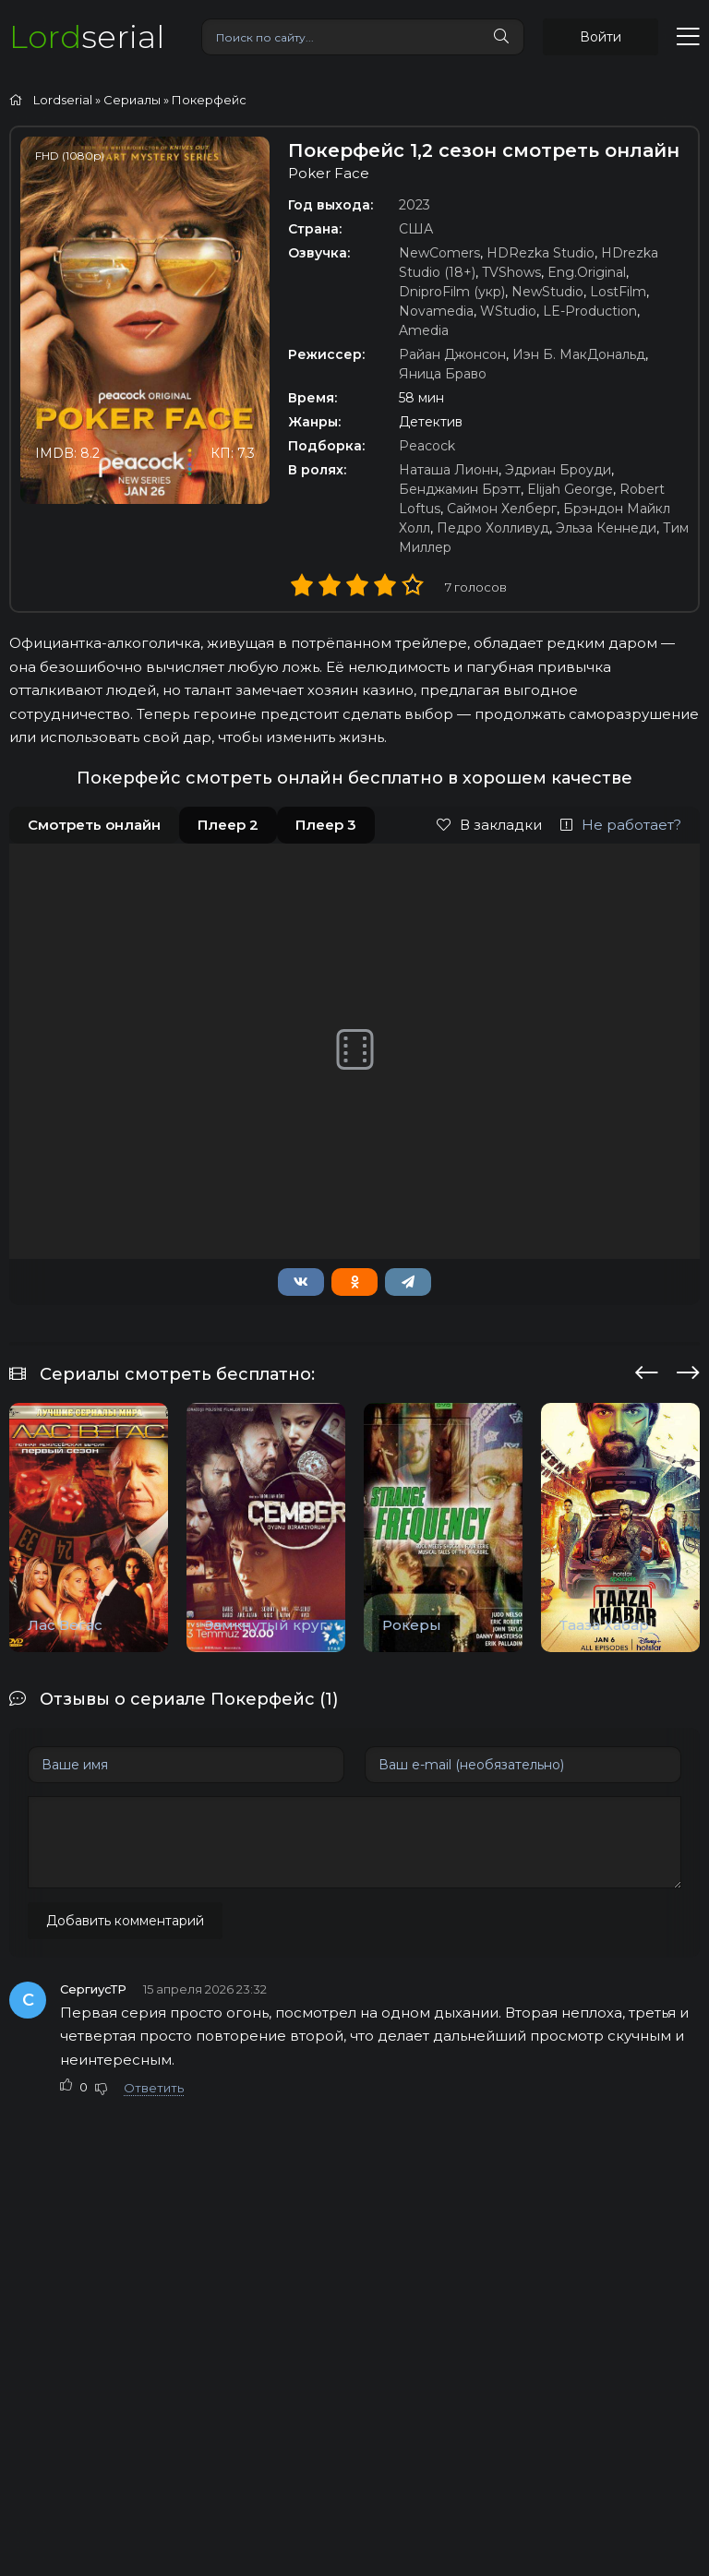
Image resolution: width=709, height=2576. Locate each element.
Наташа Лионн (449, 469)
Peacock (427, 445)
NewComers (439, 253)
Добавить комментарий (125, 1920)
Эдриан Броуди (558, 469)
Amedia (424, 330)
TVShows (511, 272)
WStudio (508, 311)
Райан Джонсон (452, 354)
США (416, 229)
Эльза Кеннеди (606, 528)
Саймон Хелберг (502, 508)
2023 (414, 205)
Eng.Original (586, 272)
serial (86, 36)
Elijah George (570, 489)
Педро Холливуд (493, 528)
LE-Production (590, 311)
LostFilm (618, 291)
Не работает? (620, 824)
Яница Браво (443, 373)
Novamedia (436, 311)
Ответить (154, 2087)
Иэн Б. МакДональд (578, 354)
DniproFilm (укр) (452, 291)
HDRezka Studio (541, 253)
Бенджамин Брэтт (460, 489)
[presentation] (646, 1369)
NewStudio (547, 291)
